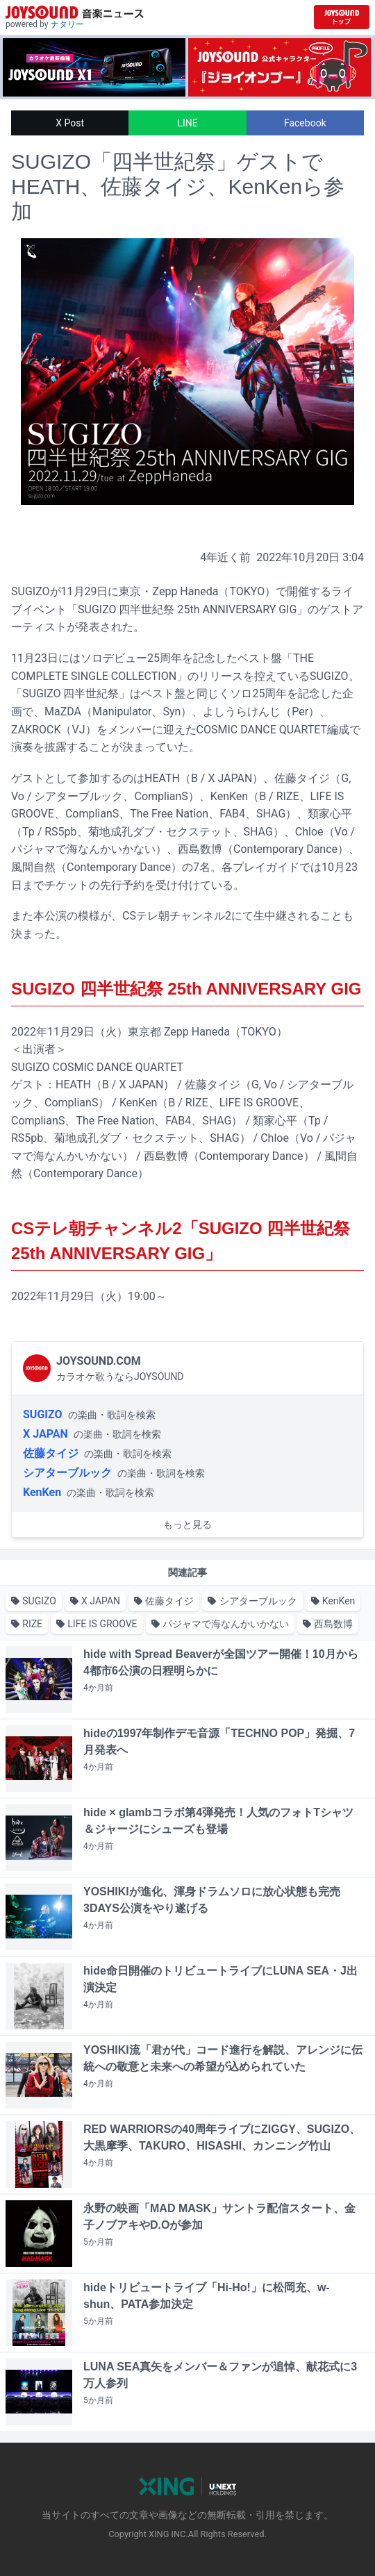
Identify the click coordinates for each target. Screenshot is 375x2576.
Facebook (305, 122)
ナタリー (67, 24)
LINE (187, 122)
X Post (70, 122)
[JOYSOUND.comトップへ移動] (341, 17)
